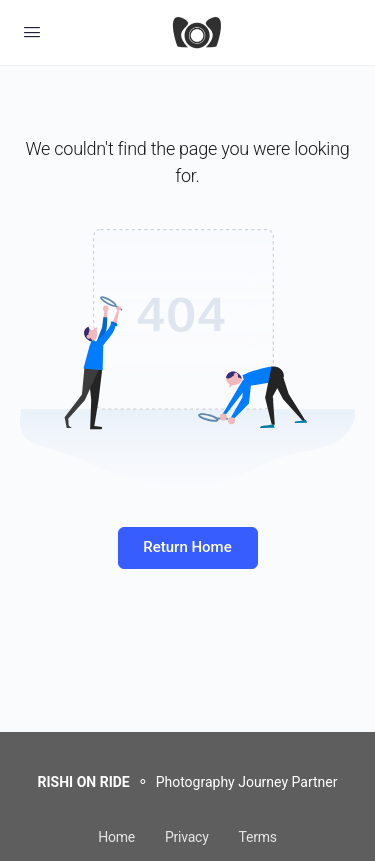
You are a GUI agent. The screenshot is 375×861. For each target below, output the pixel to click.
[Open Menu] (32, 32)
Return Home (187, 547)
